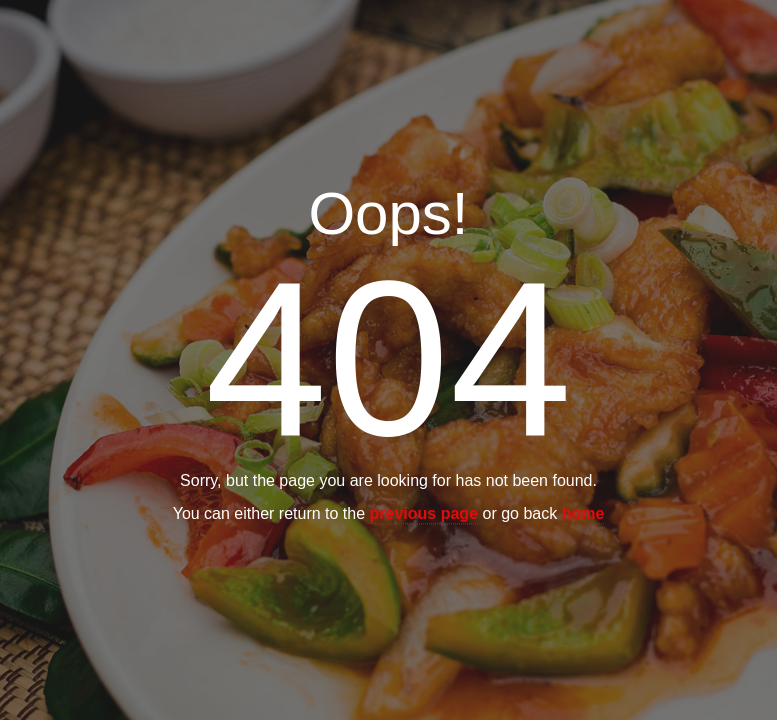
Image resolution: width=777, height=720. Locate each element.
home (583, 514)
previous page (424, 514)
